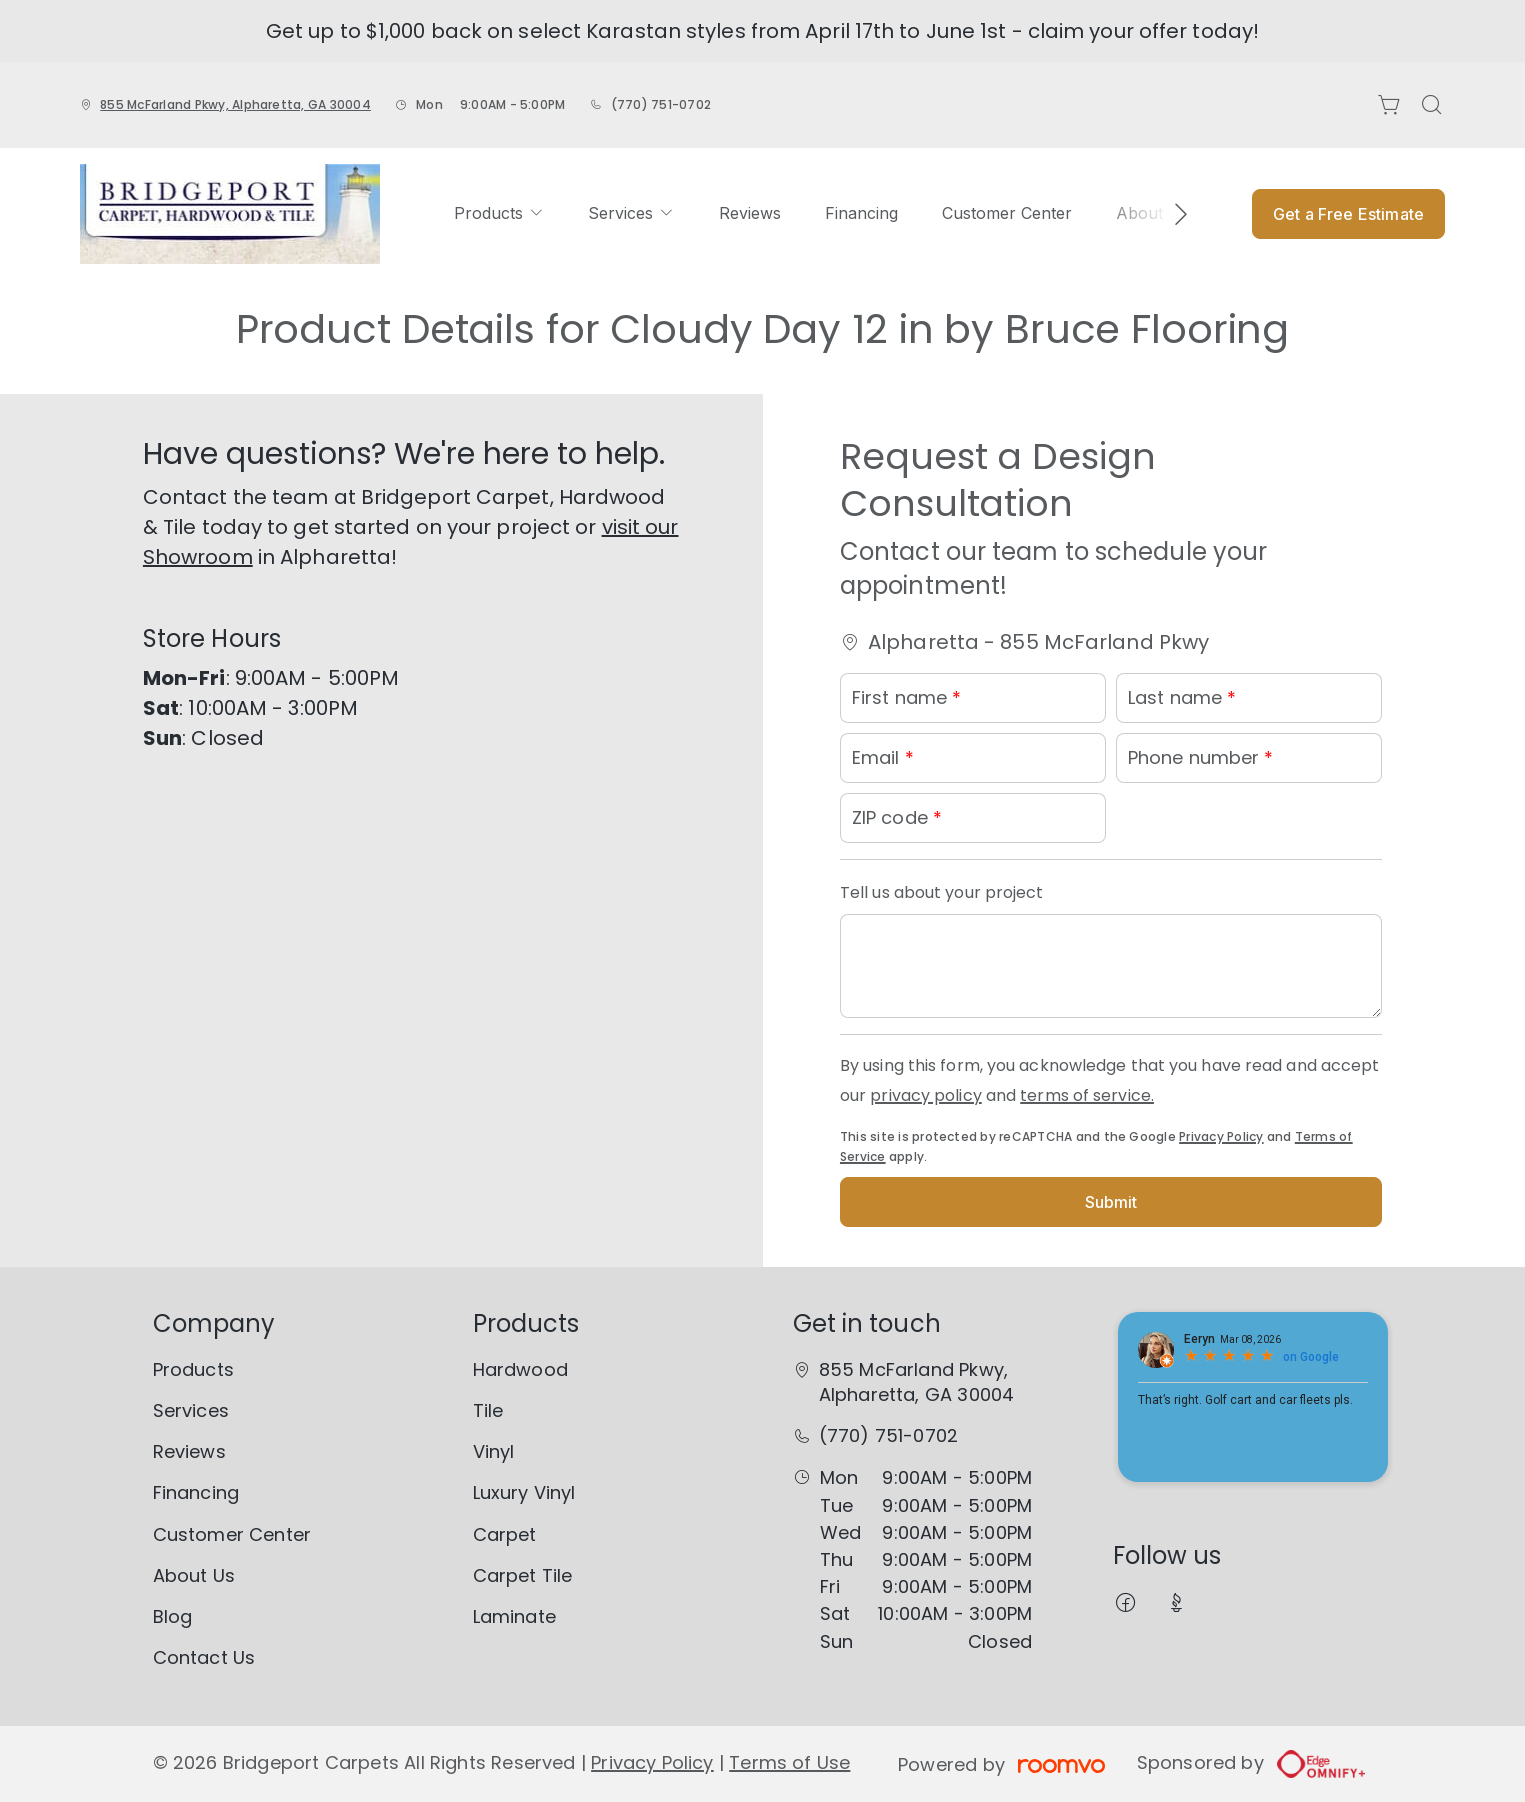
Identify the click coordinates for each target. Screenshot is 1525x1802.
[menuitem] (499, 213)
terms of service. (1087, 1095)
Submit (1111, 1202)
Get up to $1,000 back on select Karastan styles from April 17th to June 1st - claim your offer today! (762, 31)
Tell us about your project (942, 892)
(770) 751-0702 (661, 104)
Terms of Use (789, 1762)
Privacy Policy (1221, 1136)
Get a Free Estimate (1348, 214)
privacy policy (925, 1095)
